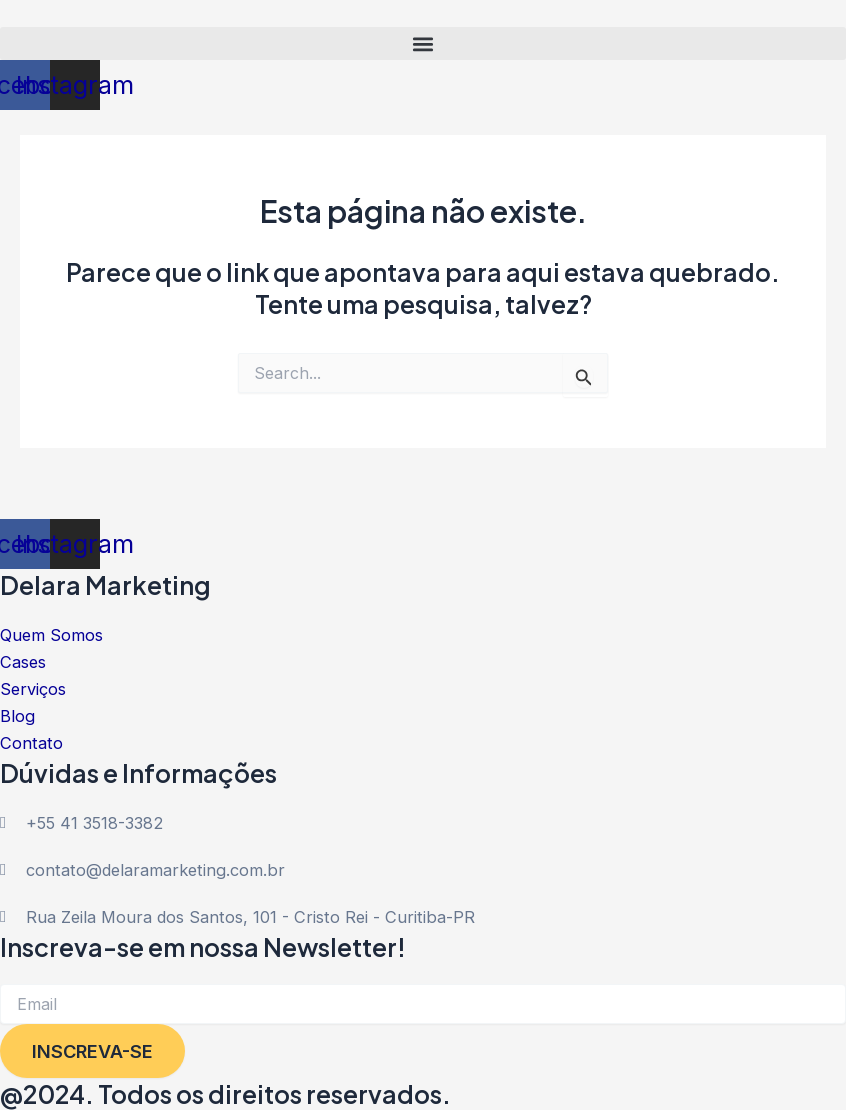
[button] (423, 43)
